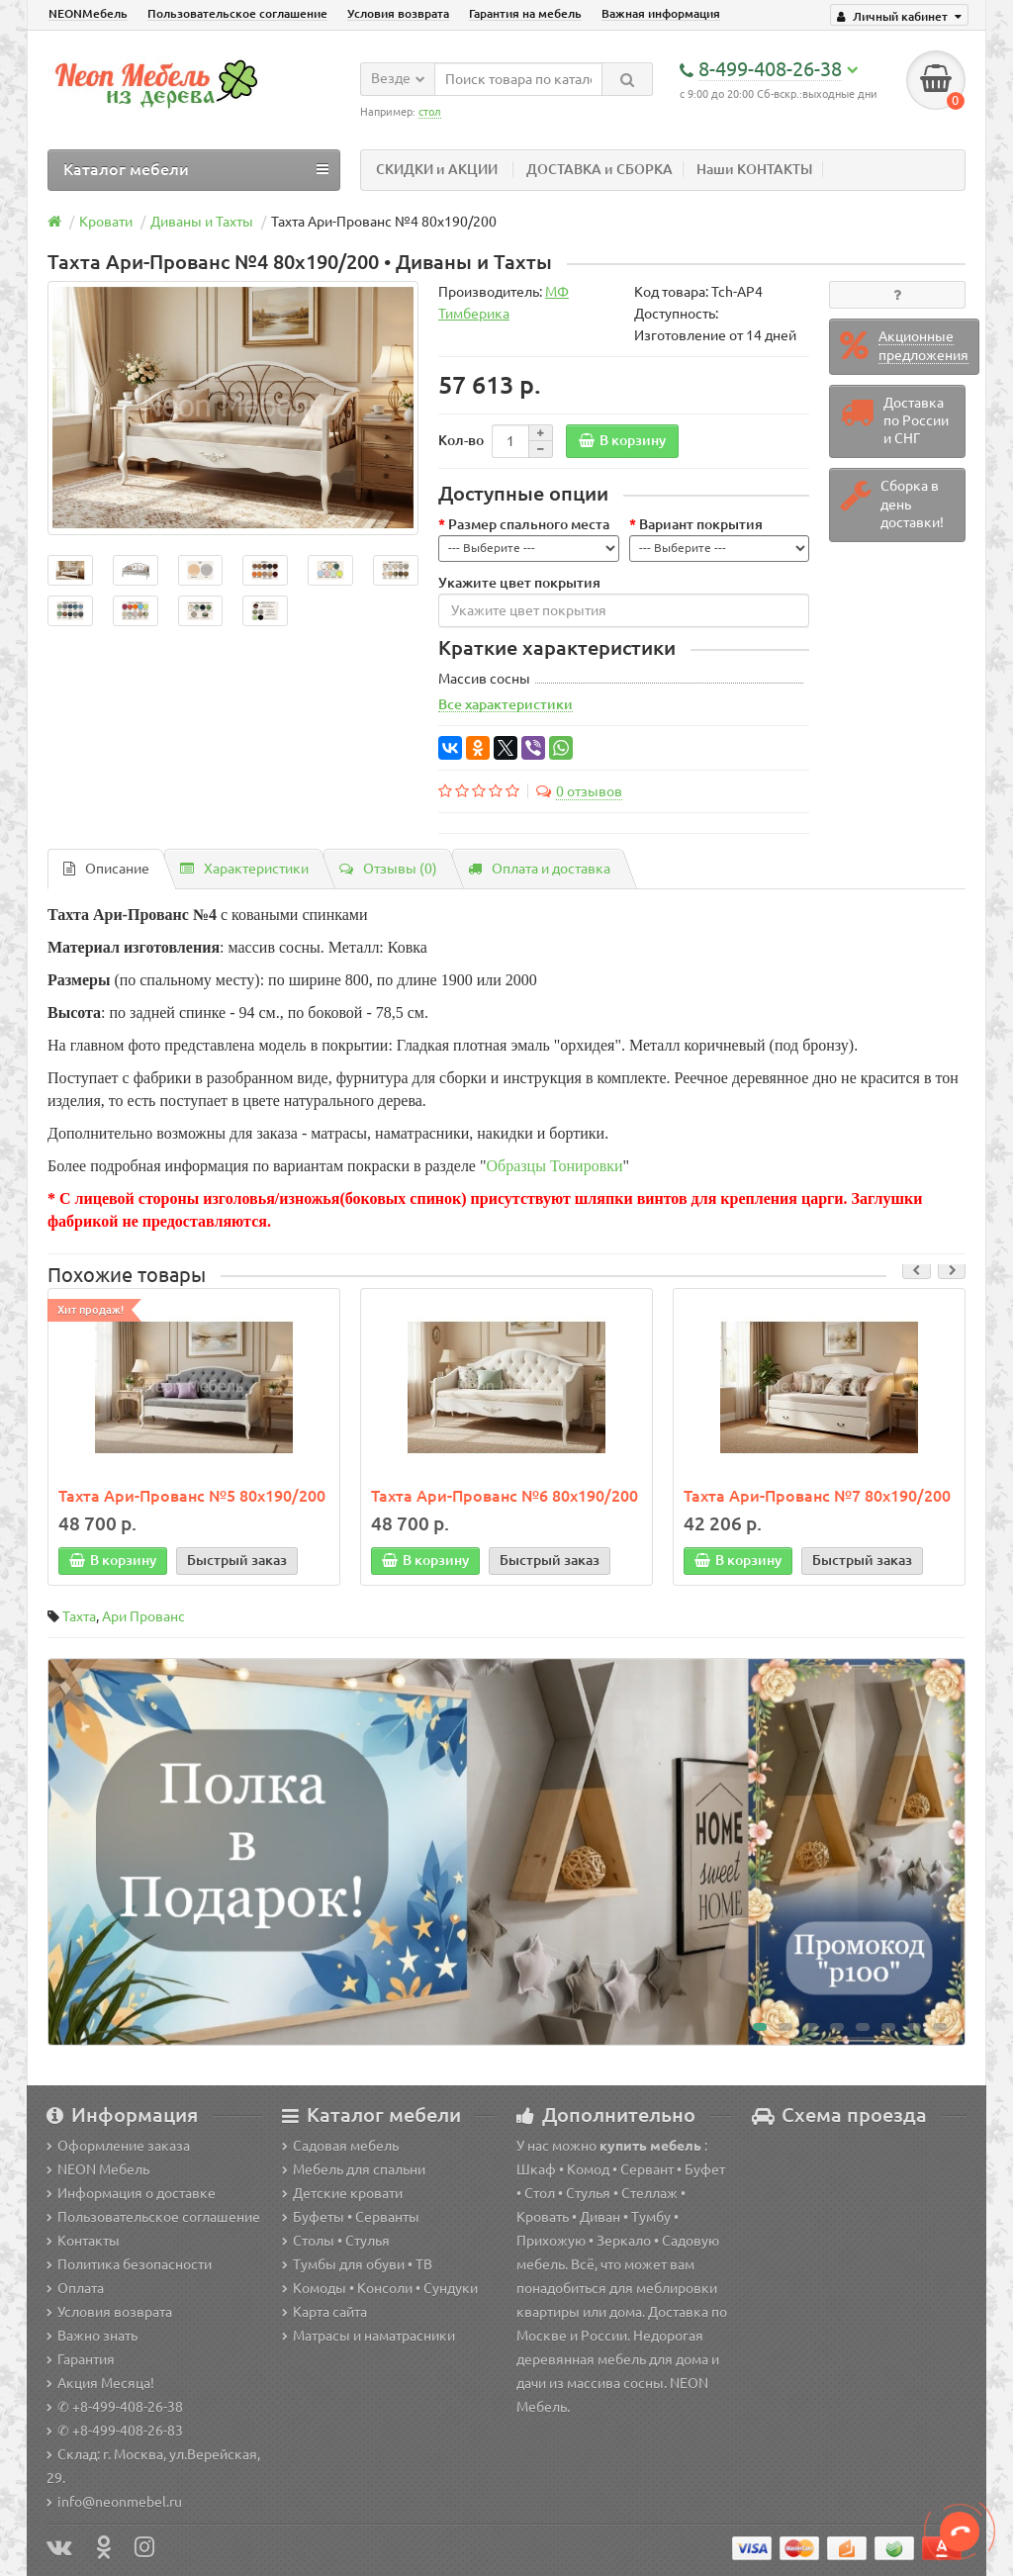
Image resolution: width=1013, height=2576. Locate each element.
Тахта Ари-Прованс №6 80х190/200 (504, 1496)
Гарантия (80, 2359)
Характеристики (244, 868)
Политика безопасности (129, 2264)
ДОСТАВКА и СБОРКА (599, 169)
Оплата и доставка (539, 868)
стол (429, 112)
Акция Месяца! (100, 2383)
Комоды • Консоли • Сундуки (380, 2288)
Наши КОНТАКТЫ (754, 169)
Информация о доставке (131, 2193)
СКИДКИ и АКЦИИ (437, 169)
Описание (106, 868)
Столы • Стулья (336, 2241)
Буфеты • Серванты (350, 2217)
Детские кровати (342, 2193)
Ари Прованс (143, 1616)
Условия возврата (398, 13)
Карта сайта (324, 2312)
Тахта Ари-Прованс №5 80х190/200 (191, 1496)
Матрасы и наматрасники (368, 2336)
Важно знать (92, 2336)
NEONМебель (88, 13)
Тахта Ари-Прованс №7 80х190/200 (817, 1496)
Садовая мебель (340, 2146)
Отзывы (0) (388, 868)
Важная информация (660, 13)
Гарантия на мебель (525, 13)
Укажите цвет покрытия (519, 583)
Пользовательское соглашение (237, 13)
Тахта (79, 1616)
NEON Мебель (97, 2169)
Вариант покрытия (701, 524)
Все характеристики (505, 704)
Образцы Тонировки (555, 1165)
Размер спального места (528, 524)
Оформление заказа (118, 2146)
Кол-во (461, 440)
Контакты (83, 2241)
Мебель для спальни (353, 2169)
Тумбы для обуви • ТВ (357, 2264)
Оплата (75, 2288)
